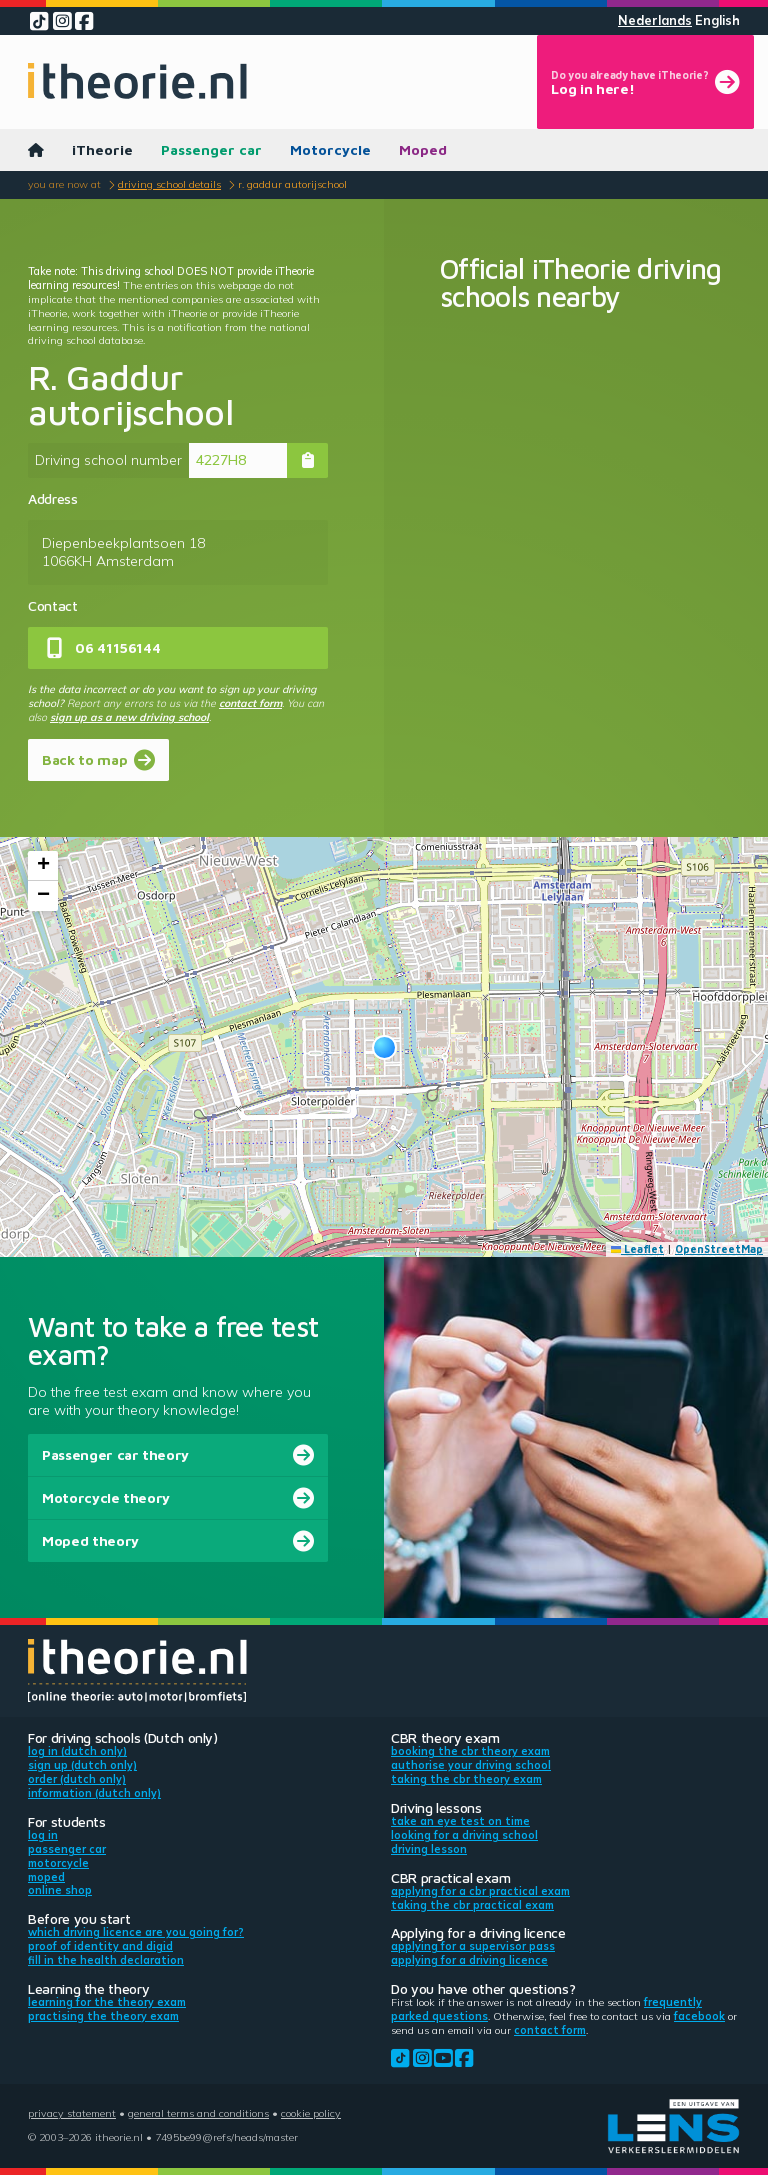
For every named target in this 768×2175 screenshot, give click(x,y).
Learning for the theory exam (107, 2002)
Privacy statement (72, 2113)
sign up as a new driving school (129, 717)
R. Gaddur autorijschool (292, 184)
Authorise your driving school (471, 1765)
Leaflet (638, 1249)
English (717, 20)
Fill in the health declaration (106, 1960)
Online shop (60, 1890)
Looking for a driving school (464, 1835)
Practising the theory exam (103, 2016)
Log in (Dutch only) (77, 1751)
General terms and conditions (198, 2113)
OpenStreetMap (719, 1249)
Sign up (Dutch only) (82, 1765)
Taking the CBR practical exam (472, 1905)
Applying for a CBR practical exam (480, 1891)
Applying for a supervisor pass (473, 1946)
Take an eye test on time (460, 1821)
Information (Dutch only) (94, 1793)
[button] (384, 1047)
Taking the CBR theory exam (466, 1779)
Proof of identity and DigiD (100, 1946)
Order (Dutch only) (77, 1779)
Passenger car (211, 149)
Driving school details (169, 184)
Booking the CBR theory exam (470, 1751)
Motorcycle (330, 149)
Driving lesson (429, 1849)
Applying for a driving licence (469, 1960)
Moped (423, 149)
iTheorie (102, 149)
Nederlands (655, 20)
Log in (43, 1835)
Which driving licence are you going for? (136, 1932)
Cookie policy (311, 2113)
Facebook (699, 2016)
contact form (250, 703)
